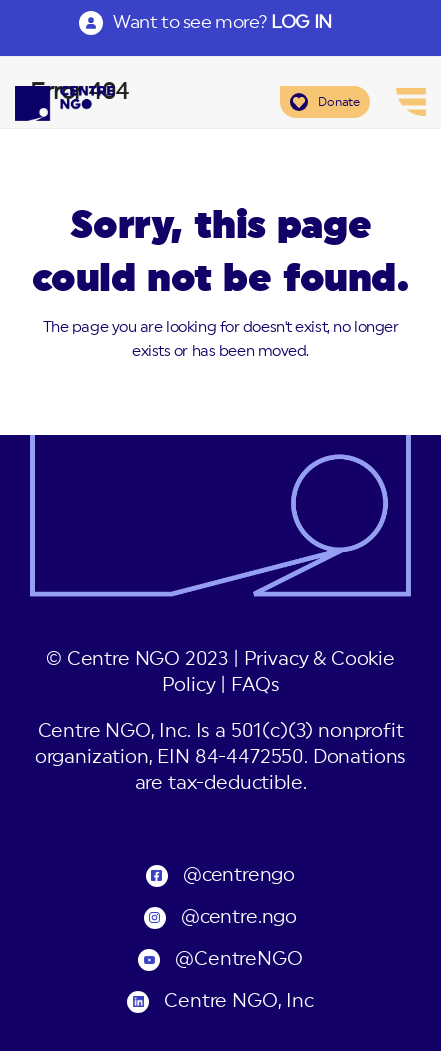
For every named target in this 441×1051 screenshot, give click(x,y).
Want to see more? (222, 22)
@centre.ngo (239, 917)
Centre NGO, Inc (238, 1001)
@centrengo (239, 875)
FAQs (255, 685)
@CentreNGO (238, 959)
